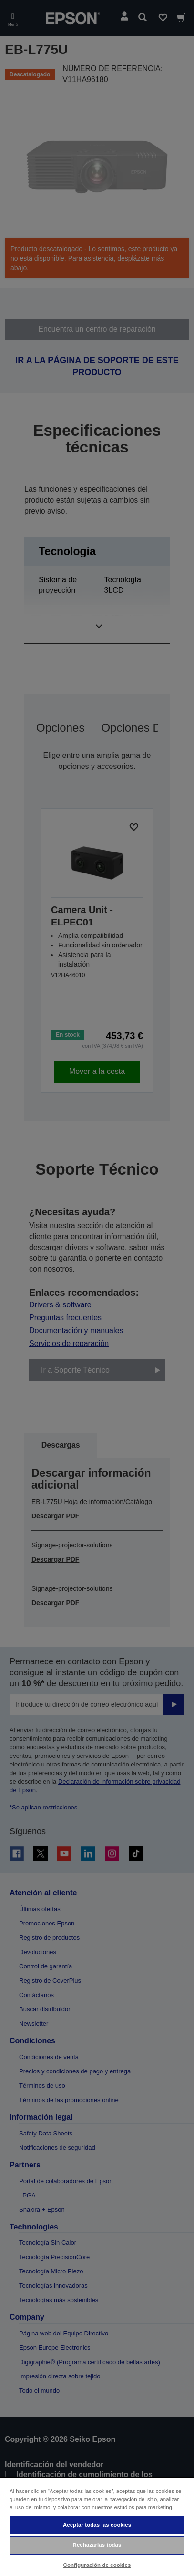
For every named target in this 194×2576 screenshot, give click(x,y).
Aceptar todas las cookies (97, 2525)
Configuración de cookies (97, 2565)
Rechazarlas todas (97, 2545)
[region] (97, 2526)
